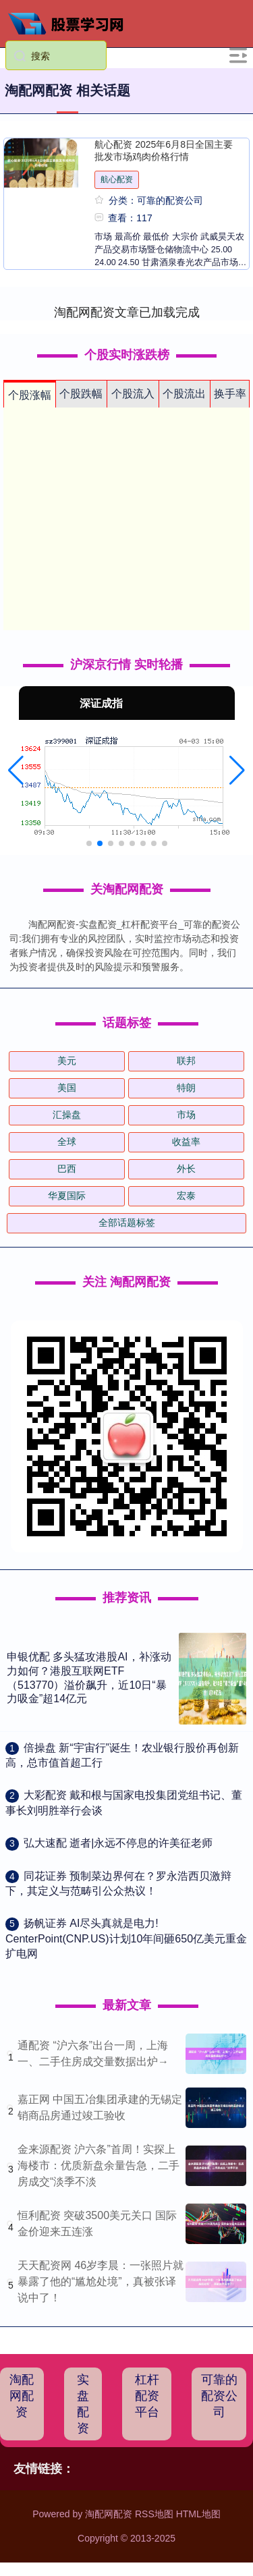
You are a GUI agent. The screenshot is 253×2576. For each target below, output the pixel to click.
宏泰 (186, 1195)
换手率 (230, 393)
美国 (66, 1087)
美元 (66, 1060)
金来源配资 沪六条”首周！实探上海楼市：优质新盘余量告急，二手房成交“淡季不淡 (98, 2165)
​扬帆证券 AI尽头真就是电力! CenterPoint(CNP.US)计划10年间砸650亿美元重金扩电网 (126, 1938)
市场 (186, 1114)
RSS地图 (154, 2514)
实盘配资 (83, 2404)
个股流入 (132, 393)
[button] (16, 770)
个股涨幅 (29, 395)
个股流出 (184, 393)
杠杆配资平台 (147, 2396)
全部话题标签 (127, 1222)
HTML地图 (198, 2514)
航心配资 (117, 179)
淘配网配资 (21, 2396)
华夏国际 (67, 1195)
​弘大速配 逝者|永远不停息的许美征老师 (118, 1843)
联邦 (186, 1060)
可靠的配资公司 (219, 2396)
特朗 (186, 1087)
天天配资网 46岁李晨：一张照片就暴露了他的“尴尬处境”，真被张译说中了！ (101, 2281)
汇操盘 (67, 1114)
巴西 (66, 1168)
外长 (186, 1168)
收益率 (186, 1141)
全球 (66, 1141)
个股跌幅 (81, 393)
